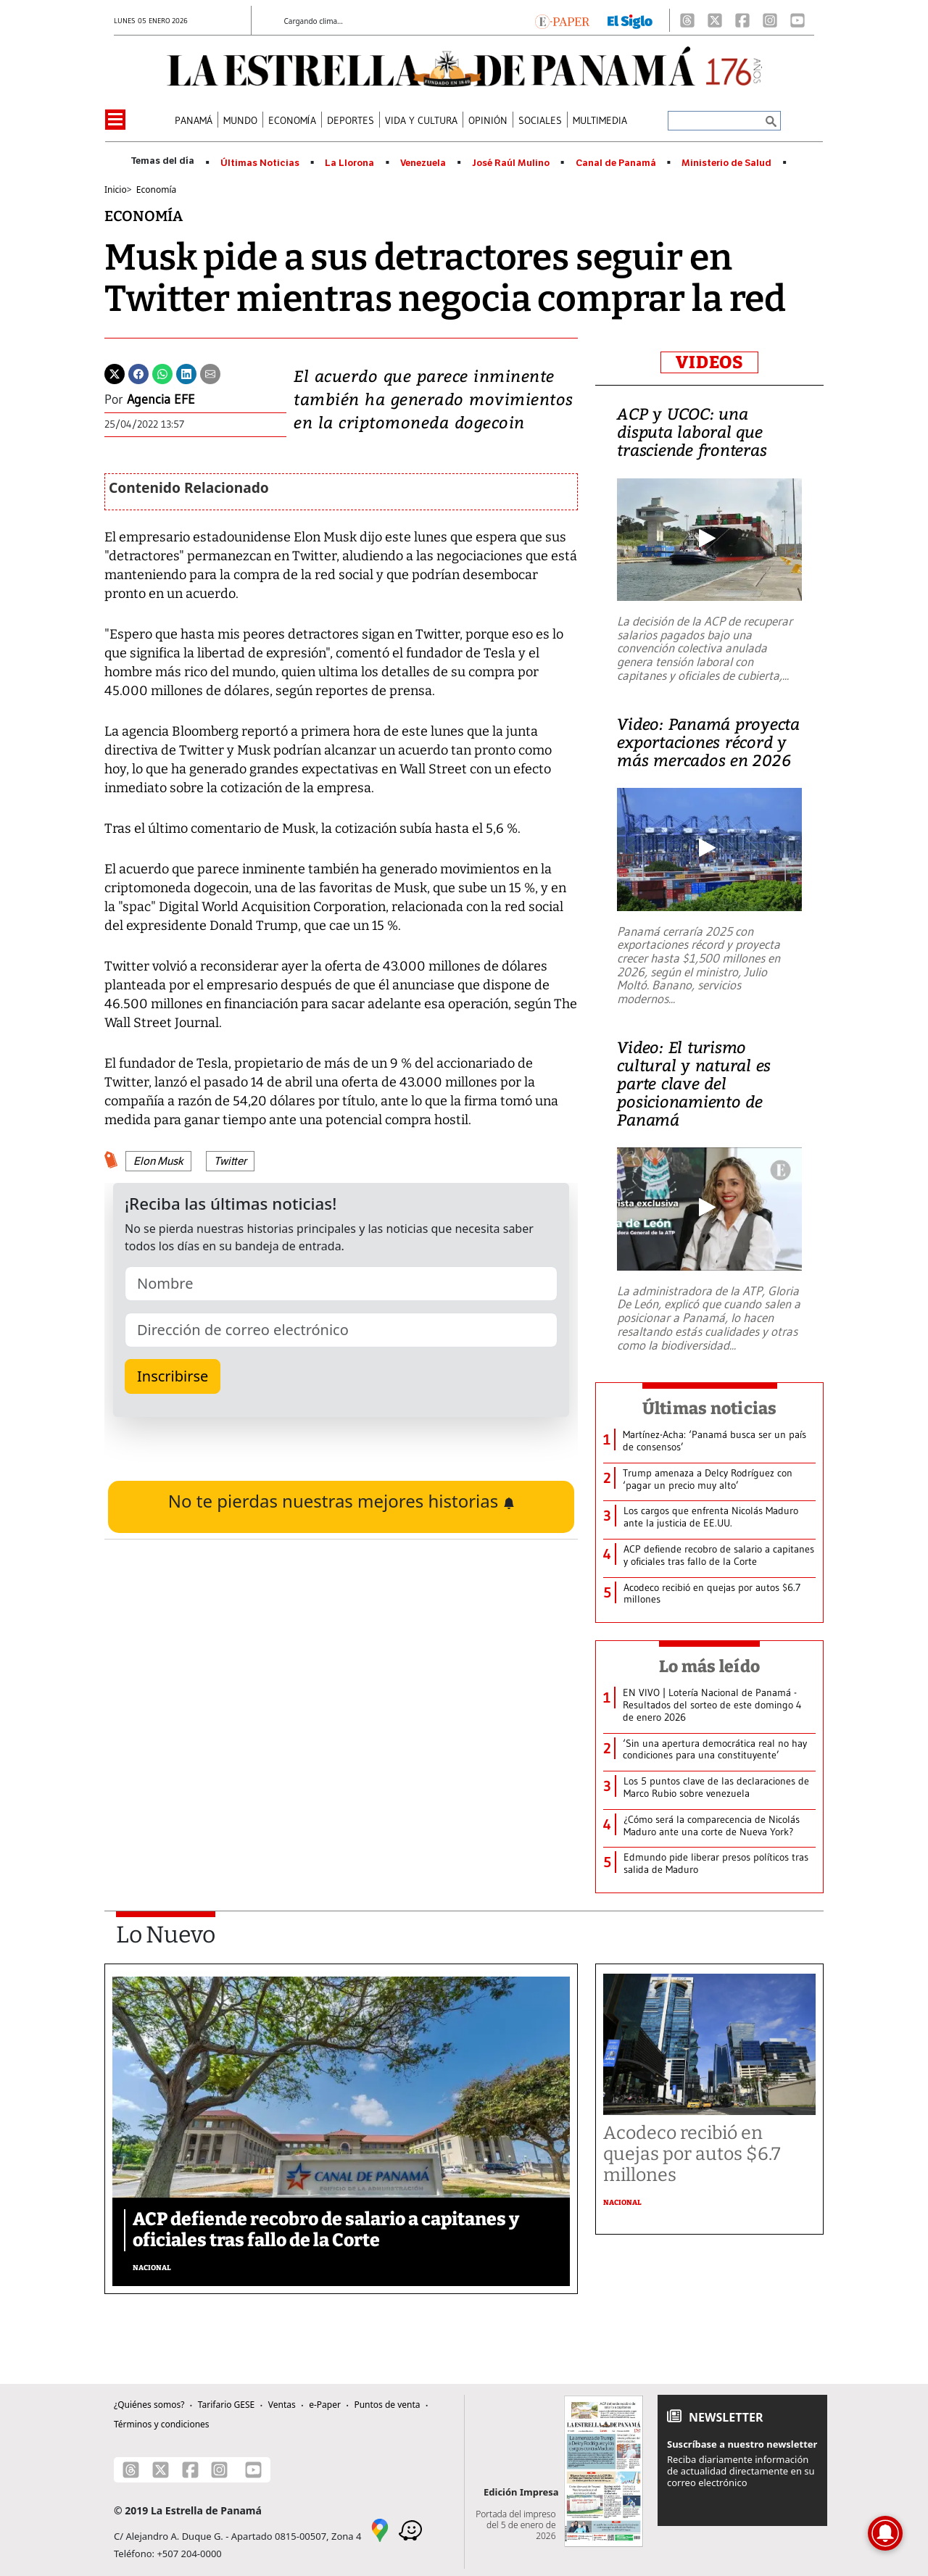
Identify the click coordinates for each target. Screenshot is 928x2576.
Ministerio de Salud (726, 163)
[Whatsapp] (162, 373)
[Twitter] (114, 373)
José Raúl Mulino (511, 163)
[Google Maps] (380, 2528)
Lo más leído (709, 1666)
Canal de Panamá (616, 163)
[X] (715, 20)
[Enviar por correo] (210, 373)
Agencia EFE (161, 399)
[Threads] (687, 20)
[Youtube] (797, 20)
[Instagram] (770, 20)
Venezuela (423, 163)
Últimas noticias (709, 1408)
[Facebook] (742, 20)
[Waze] (410, 2528)
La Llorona (349, 163)
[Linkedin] (186, 373)
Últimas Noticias (259, 163)
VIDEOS (709, 362)
